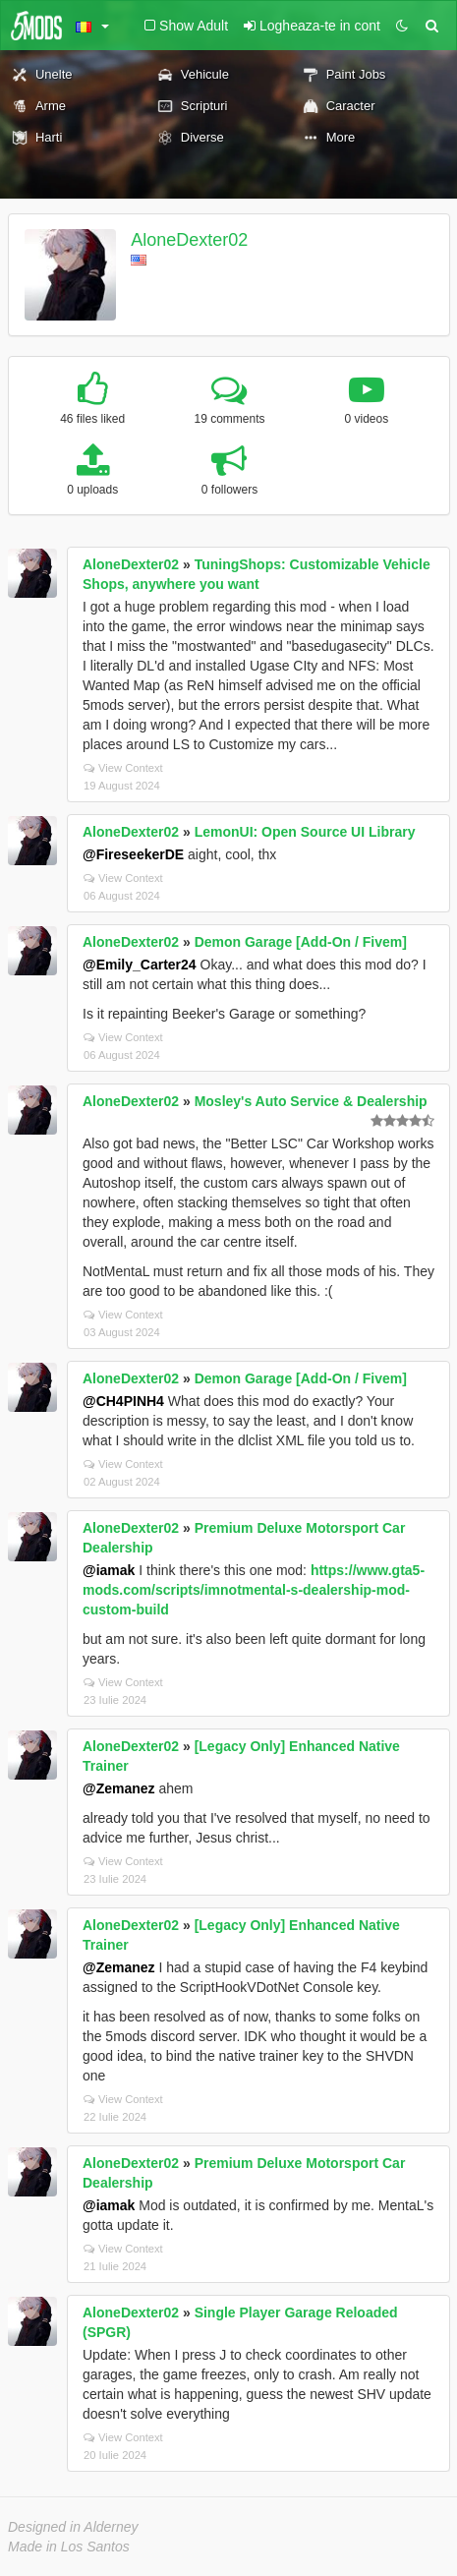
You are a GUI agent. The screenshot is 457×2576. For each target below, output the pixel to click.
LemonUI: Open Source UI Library (305, 832)
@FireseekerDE (133, 854)
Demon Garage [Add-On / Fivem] (301, 942)
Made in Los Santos (69, 2546)
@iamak (109, 1570)
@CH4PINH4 (123, 1401)
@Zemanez (119, 1788)
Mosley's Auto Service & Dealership (311, 1101)
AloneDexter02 (189, 240)
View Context (123, 768)
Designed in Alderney (73, 2527)
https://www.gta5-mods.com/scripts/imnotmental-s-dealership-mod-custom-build (254, 1589)
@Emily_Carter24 (140, 964)
